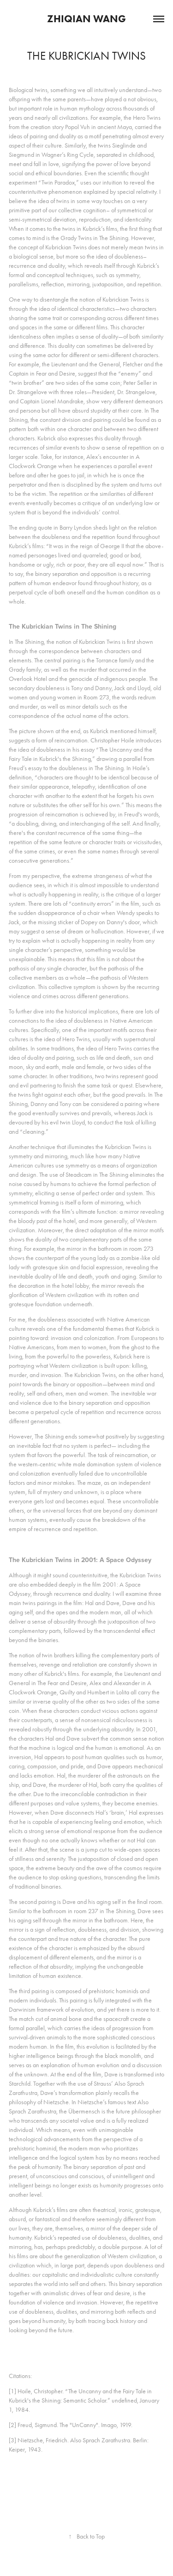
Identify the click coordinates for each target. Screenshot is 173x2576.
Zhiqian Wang (86, 18)
